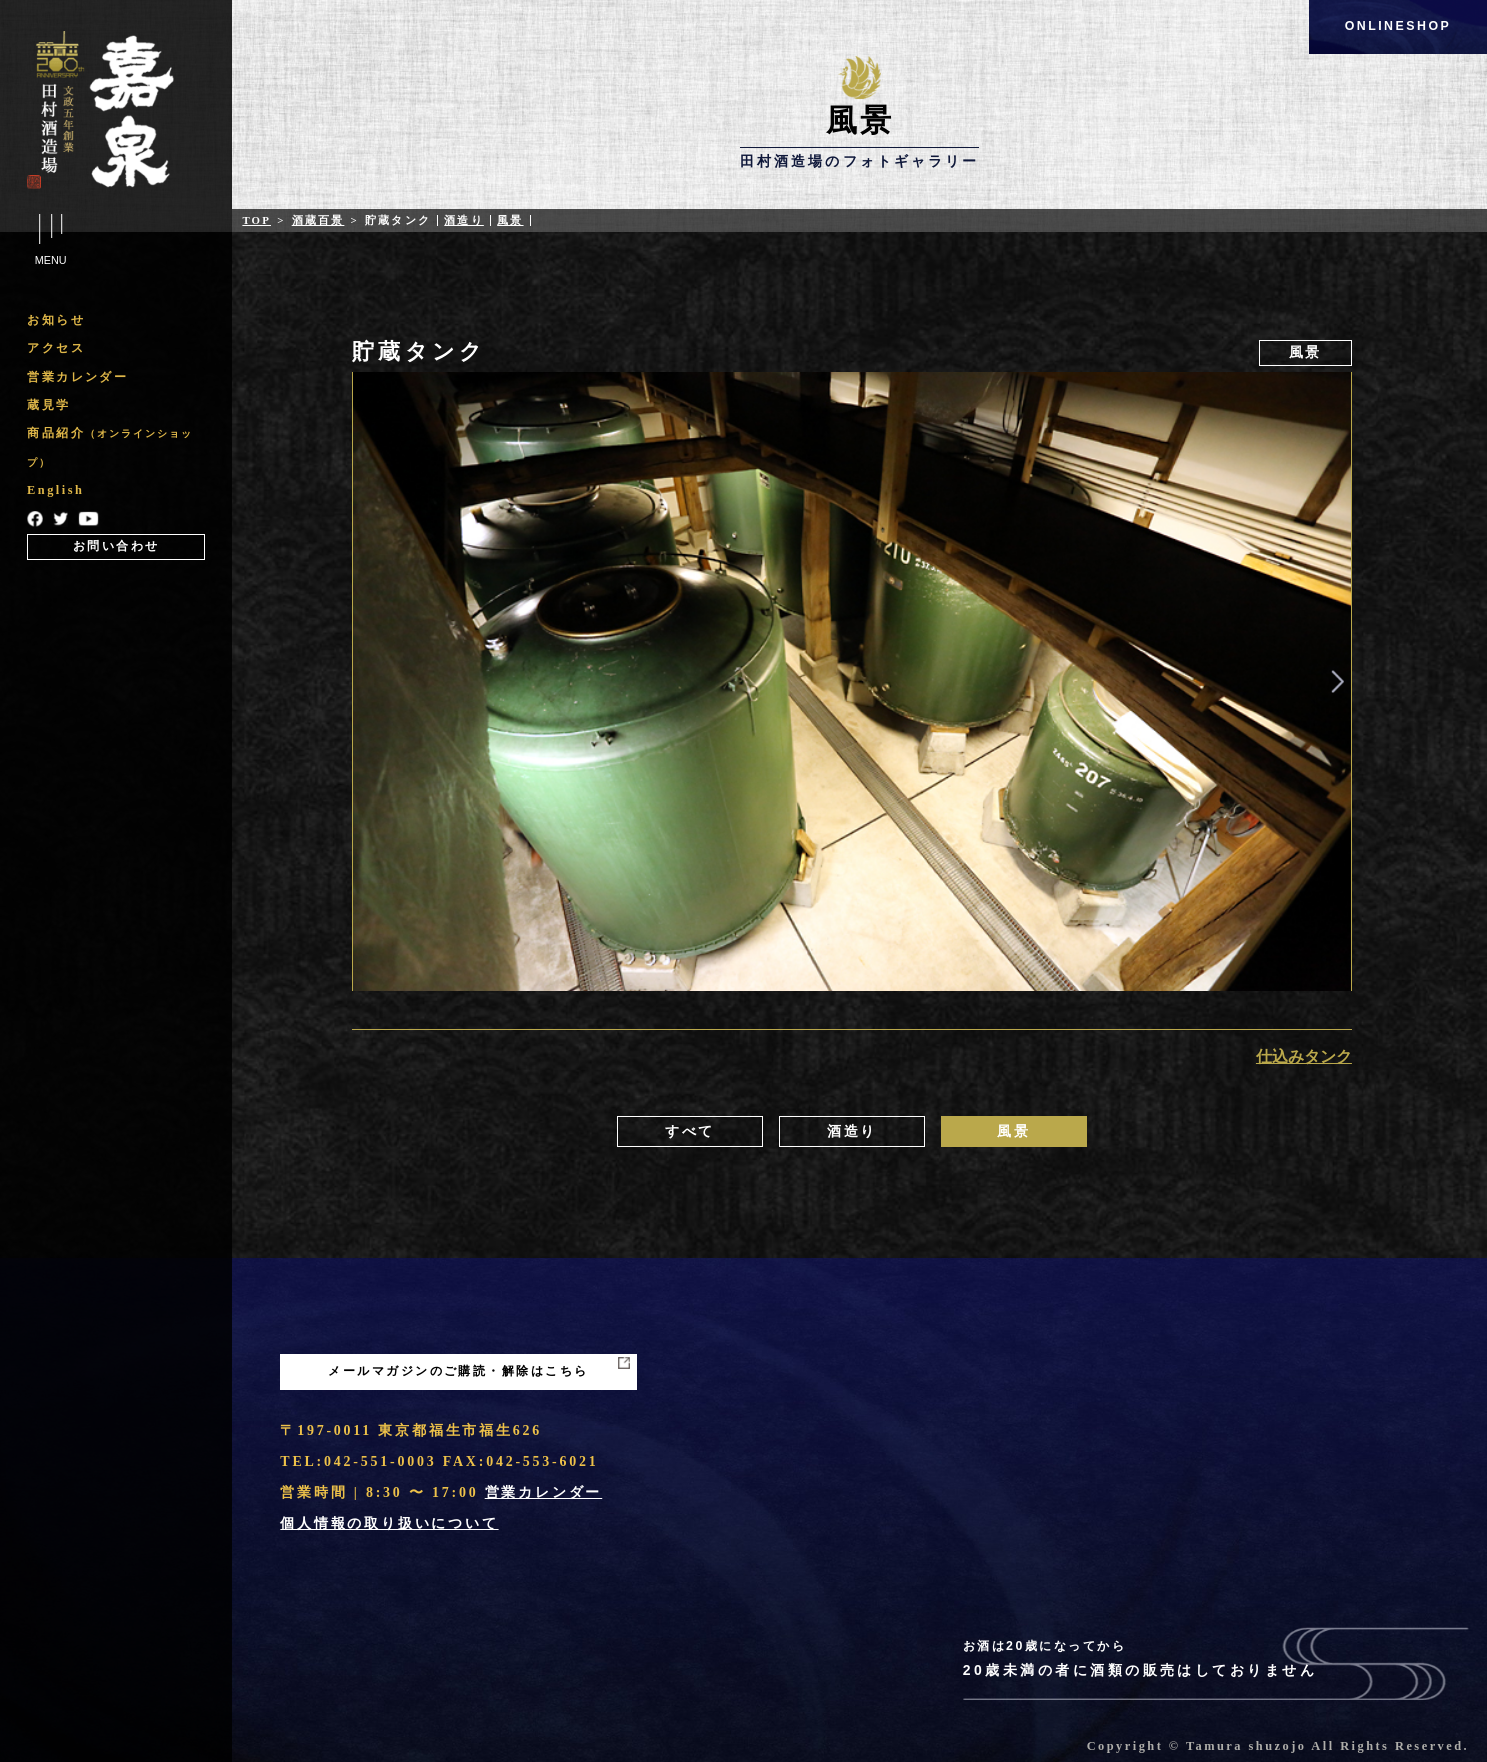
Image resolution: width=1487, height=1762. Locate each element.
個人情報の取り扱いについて (389, 1523)
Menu (50, 242)
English (55, 490)
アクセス (56, 348)
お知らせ (56, 320)
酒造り (464, 220)
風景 (510, 220)
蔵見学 (48, 405)
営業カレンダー (77, 377)
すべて (690, 1131)
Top (256, 220)
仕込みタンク (1304, 1056)
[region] (116, 432)
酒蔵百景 (318, 220)
